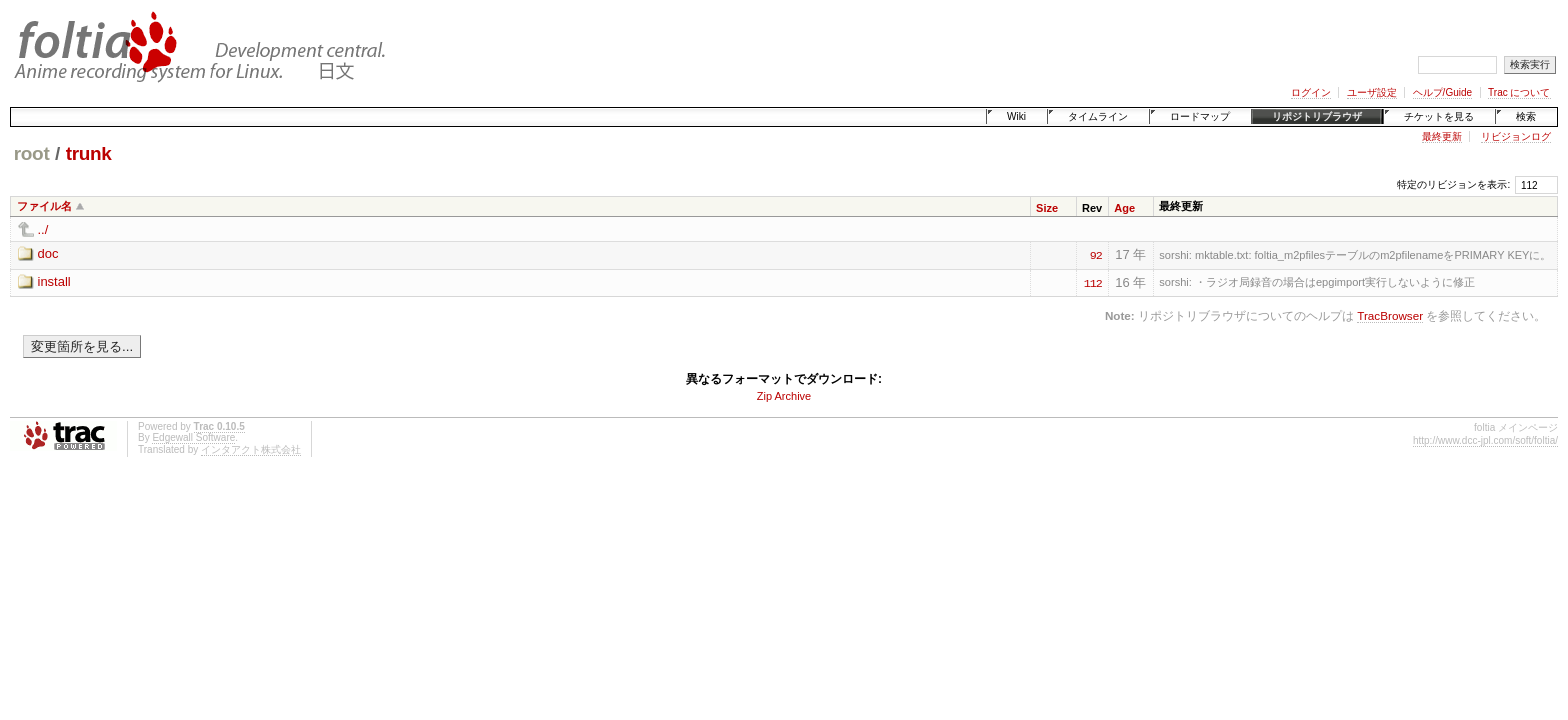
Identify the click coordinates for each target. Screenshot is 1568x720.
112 (1093, 282)
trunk (89, 153)
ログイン (1311, 92)
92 (1096, 254)
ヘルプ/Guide (1442, 92)
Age (1124, 208)
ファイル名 (44, 206)
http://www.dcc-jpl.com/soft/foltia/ (1485, 440)
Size (1047, 208)
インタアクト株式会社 (251, 449)
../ (43, 229)
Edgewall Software (193, 437)
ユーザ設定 (1372, 92)
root (32, 153)
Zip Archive (784, 396)
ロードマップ (1200, 116)
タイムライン (1098, 116)
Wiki (1016, 116)
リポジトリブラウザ (1317, 116)
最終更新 (1442, 136)
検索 (1526, 116)
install (54, 281)
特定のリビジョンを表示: (1453, 184)
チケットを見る (1439, 116)
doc (48, 253)
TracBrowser (1390, 315)
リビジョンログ (1516, 136)
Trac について (1519, 92)
